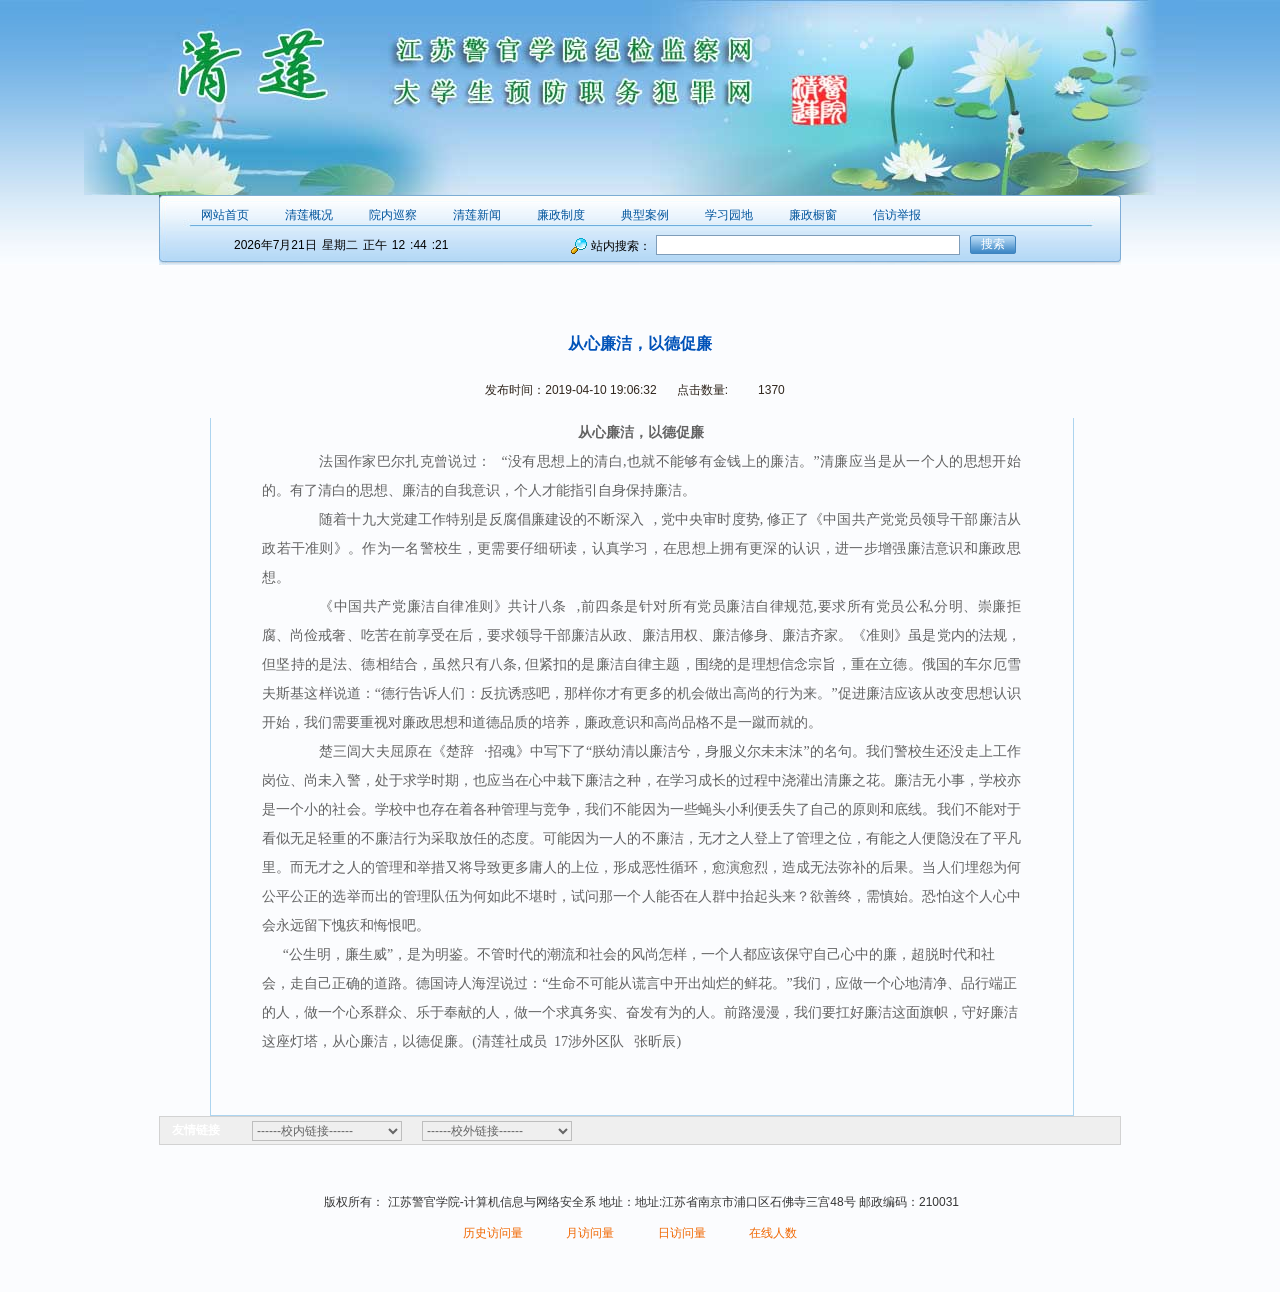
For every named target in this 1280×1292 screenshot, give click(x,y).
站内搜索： (621, 246)
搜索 (993, 244)
